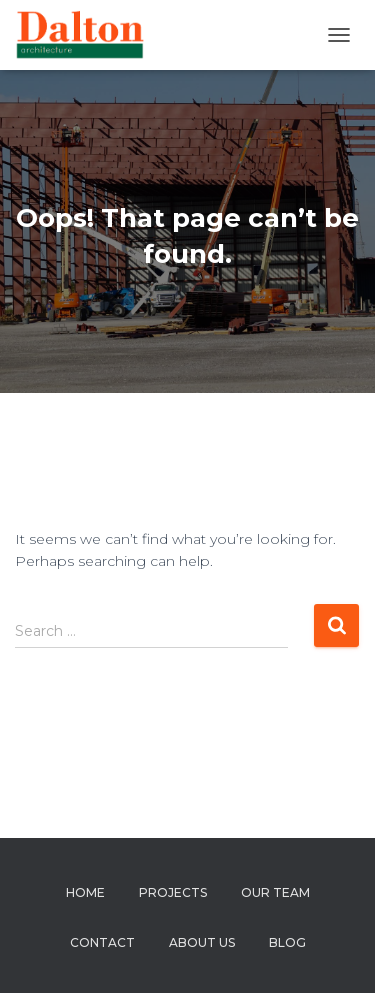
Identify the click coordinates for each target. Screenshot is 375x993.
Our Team (275, 892)
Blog (287, 942)
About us (202, 942)
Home (85, 892)
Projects (173, 892)
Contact (102, 942)
